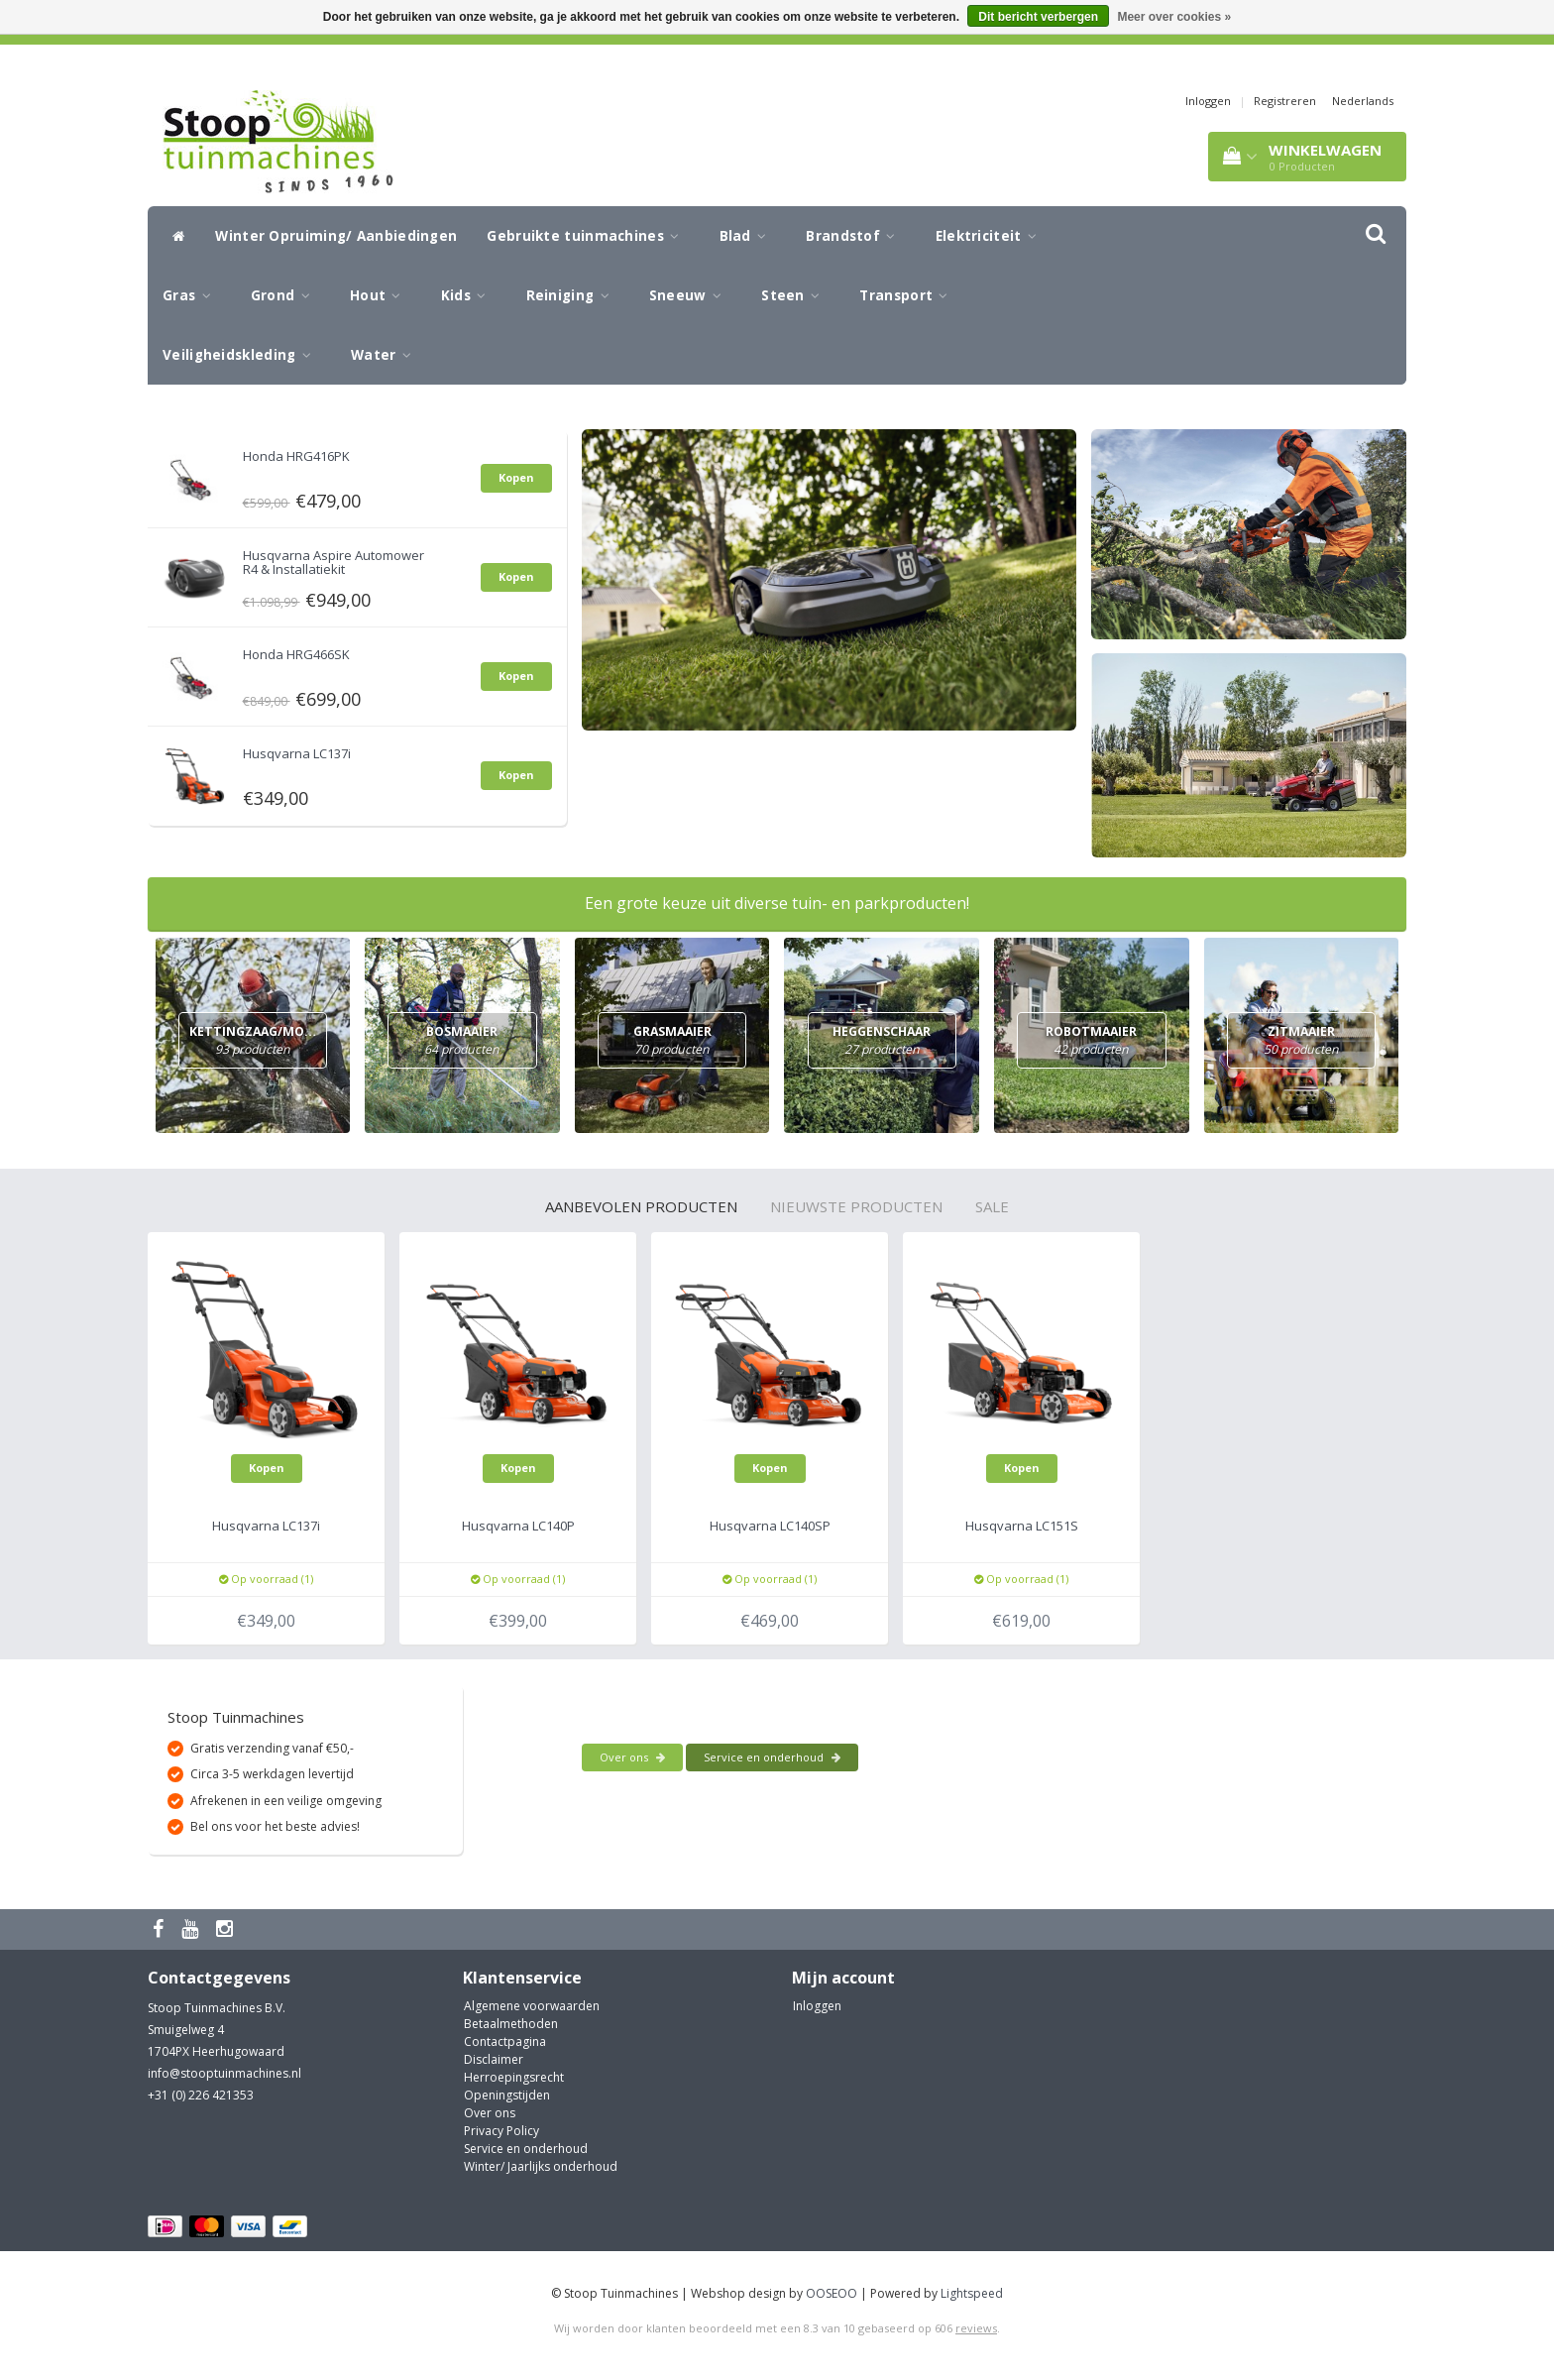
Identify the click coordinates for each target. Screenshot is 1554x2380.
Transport (908, 295)
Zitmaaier (1301, 1041)
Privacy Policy (501, 2130)
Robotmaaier (1091, 1041)
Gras (192, 295)
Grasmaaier (672, 1041)
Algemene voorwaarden (532, 2005)
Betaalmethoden (511, 2023)
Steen (795, 295)
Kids (469, 295)
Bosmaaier (461, 1041)
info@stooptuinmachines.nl (224, 2073)
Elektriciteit (992, 236)
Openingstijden (507, 2095)
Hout (380, 295)
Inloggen (1208, 100)
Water (386, 355)
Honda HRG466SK (296, 654)
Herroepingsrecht (514, 2077)
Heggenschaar (882, 1041)
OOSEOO (831, 2293)
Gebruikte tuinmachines (588, 236)
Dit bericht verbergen (1038, 17)
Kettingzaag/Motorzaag (282, 1041)
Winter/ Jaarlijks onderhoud (540, 2166)
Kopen (516, 477)
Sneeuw (690, 295)
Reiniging (572, 295)
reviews (976, 2328)
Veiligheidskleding (242, 355)
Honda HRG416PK (296, 456)
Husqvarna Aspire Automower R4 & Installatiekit (333, 562)
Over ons (632, 1757)
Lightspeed (972, 2293)
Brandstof (855, 236)
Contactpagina (505, 2041)
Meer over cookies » (1174, 17)
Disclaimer (493, 2059)
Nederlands (1362, 100)
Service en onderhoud (772, 1757)
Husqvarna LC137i (297, 753)
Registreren (1285, 100)
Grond (285, 295)
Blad (748, 236)
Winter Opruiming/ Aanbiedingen (336, 236)
